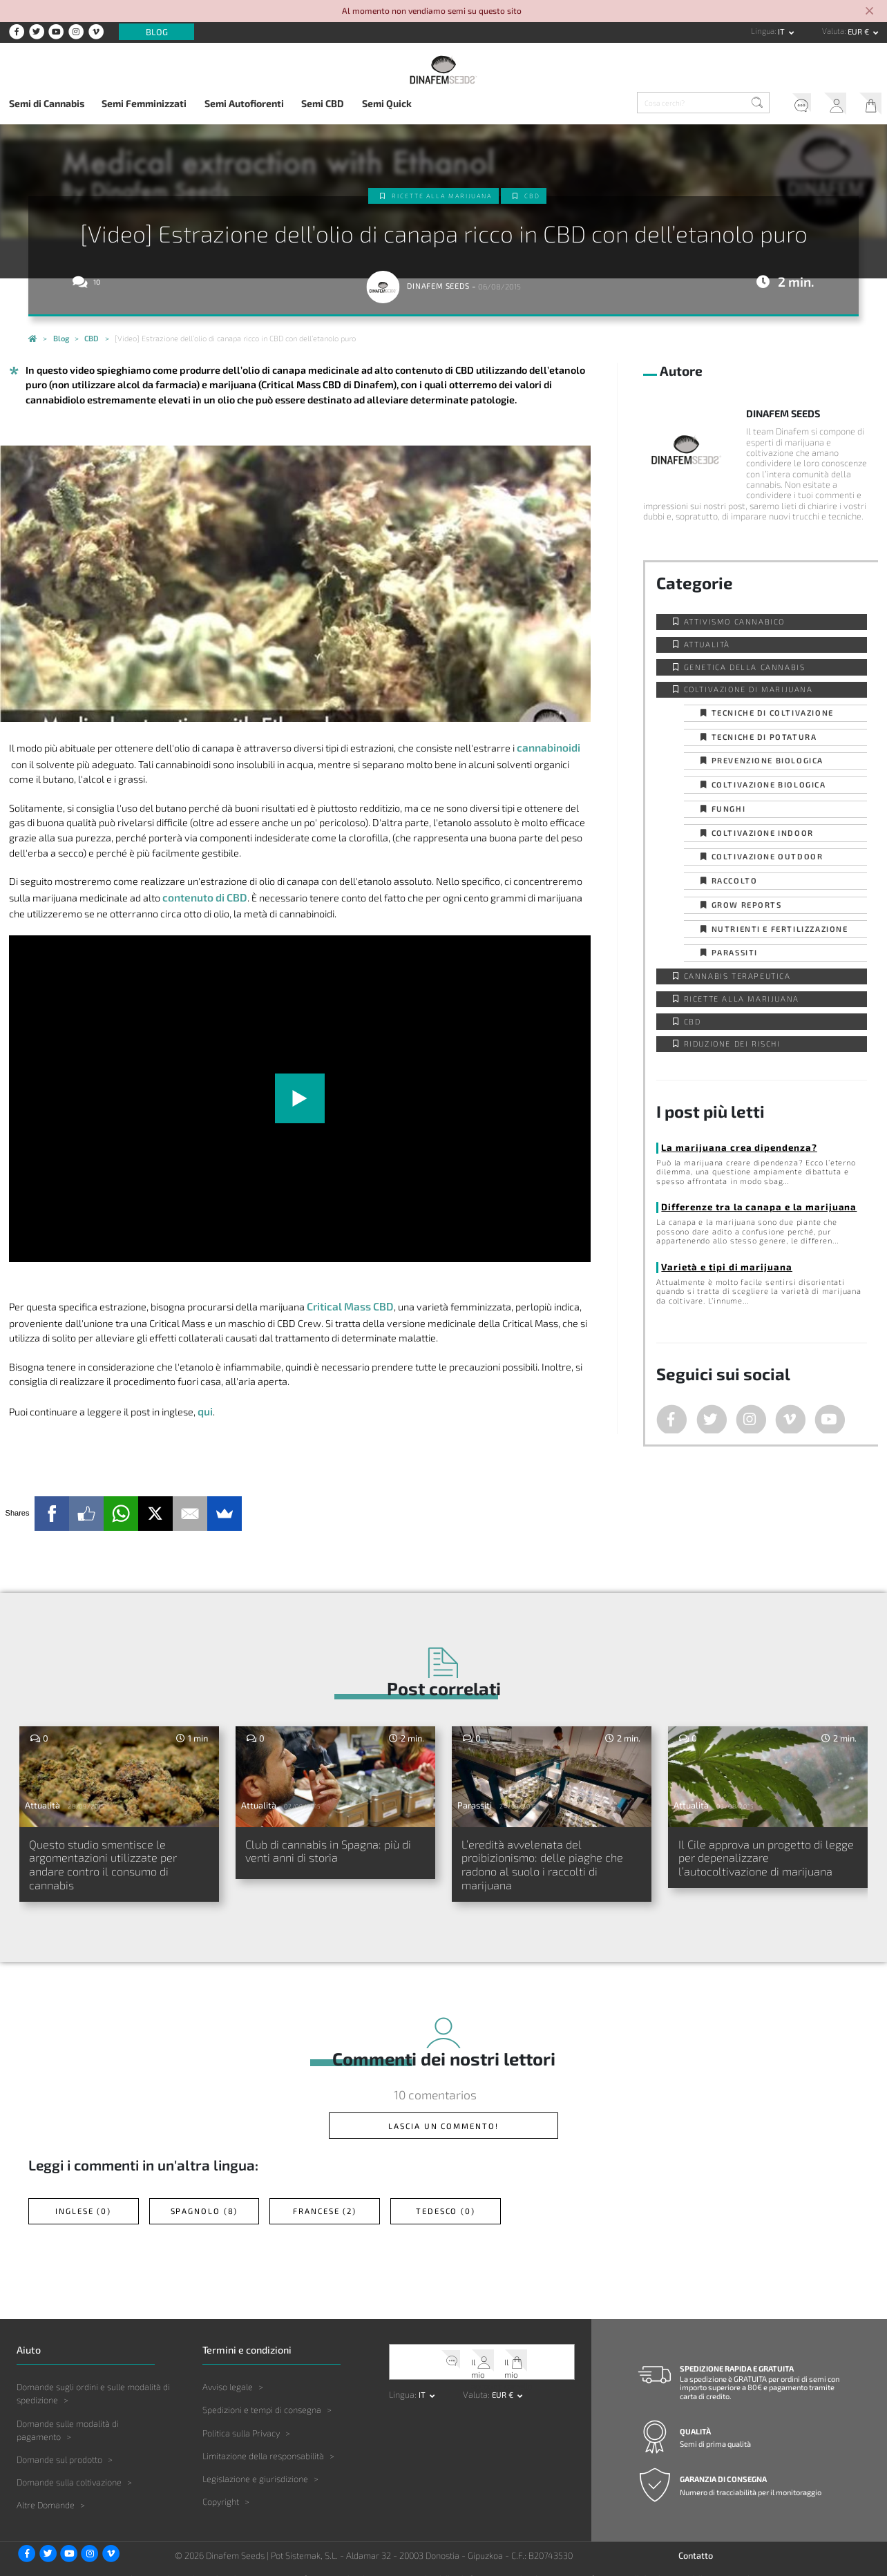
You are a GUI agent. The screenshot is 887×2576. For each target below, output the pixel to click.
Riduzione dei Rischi (732, 1043)
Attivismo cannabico (734, 621)
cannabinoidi (546, 746)
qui (204, 1406)
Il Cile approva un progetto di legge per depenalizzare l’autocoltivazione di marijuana (759, 1851)
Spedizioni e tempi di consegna (261, 2395)
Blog (157, 31)
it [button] (782, 31)
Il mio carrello (867, 105)
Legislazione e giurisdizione (255, 2463)
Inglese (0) (83, 2199)
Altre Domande (46, 2490)
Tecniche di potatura (764, 736)
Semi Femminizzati (144, 103)
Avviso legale (227, 2372)
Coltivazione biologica (769, 784)
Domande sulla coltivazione (69, 2466)
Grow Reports (747, 904)
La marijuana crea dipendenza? (725, 1147)
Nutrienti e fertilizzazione (780, 928)
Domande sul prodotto (59, 2444)
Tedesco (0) (445, 2199)
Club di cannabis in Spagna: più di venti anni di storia (333, 1844)
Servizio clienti (787, 105)
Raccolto (735, 880)
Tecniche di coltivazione (773, 712)
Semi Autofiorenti (244, 103)
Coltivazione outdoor (767, 856)
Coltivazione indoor (763, 832)
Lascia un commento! (443, 2119)
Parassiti (735, 952)
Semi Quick (387, 103)
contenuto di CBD (201, 895)
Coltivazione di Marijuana (748, 689)
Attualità (707, 644)
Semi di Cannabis (46, 103)
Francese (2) (324, 2199)
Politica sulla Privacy (241, 2417)
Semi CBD (322, 103)
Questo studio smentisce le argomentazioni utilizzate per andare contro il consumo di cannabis (107, 1858)
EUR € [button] (859, 31)
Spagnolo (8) (203, 2199)
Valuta (833, 30)
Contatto (695, 2540)
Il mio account (828, 105)
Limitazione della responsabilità (263, 2440)
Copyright (220, 2486)
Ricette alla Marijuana (442, 196)
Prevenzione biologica (768, 760)
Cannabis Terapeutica (737, 975)
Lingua (762, 30)
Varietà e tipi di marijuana (714, 1263)
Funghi (729, 808)
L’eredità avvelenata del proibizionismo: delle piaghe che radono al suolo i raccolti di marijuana (546, 1858)
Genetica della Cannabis (744, 666)
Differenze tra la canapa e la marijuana (741, 1205)
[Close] (869, 11)
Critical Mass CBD (347, 1303)
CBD (542, 196)
